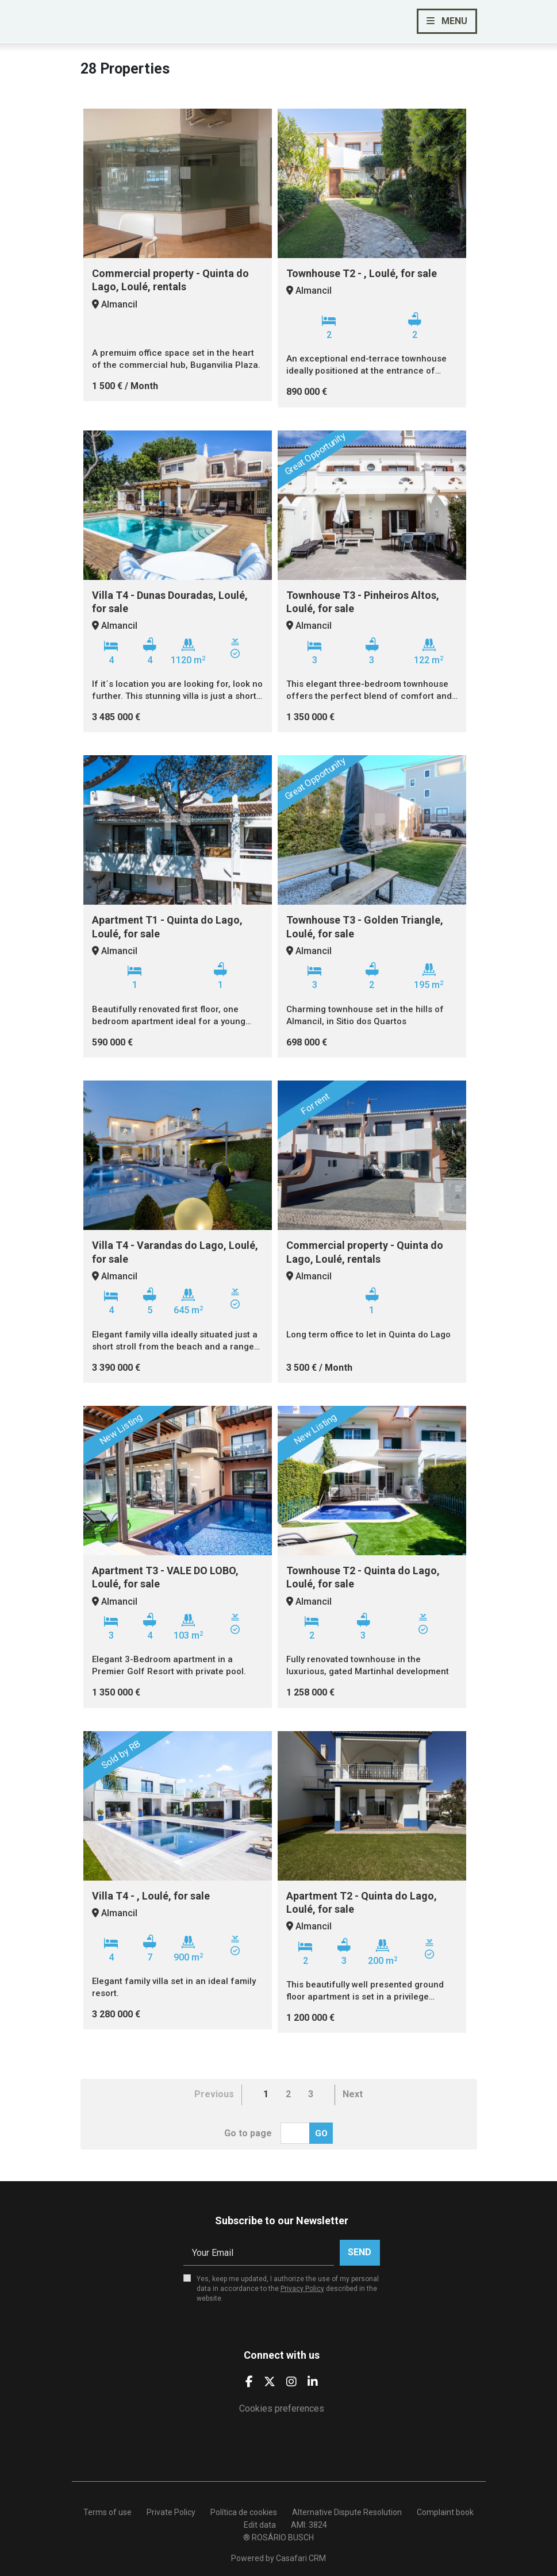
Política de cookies (243, 2512)
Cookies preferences (281, 2408)
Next (353, 2094)
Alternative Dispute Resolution (347, 2512)
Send (359, 2252)
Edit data (260, 2524)
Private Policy (171, 2512)
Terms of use (107, 2512)
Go (321, 2133)
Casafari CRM (301, 2558)
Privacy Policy (302, 2289)
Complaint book (445, 2512)
